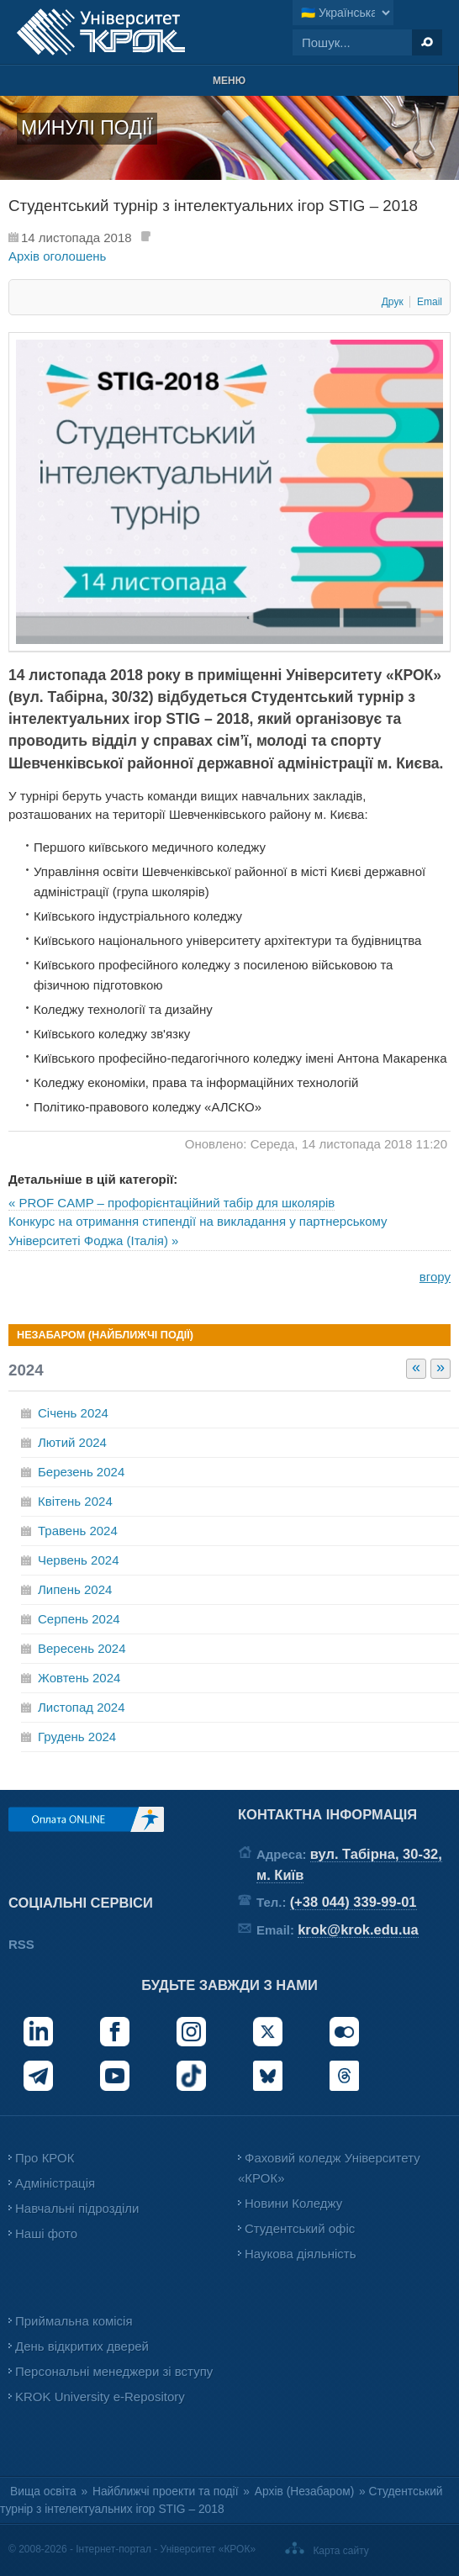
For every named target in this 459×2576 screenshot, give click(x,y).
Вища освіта (43, 2491)
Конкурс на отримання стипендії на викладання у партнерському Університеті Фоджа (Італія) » (198, 1231)
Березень (81, 1472)
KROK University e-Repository (100, 2396)
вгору (435, 1277)
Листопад (81, 1707)
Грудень (77, 1736)
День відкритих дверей (82, 2346)
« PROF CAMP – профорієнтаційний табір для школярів (171, 1203)
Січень (73, 1413)
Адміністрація (55, 2183)
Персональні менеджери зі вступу (114, 2371)
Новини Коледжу (293, 2203)
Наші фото (46, 2233)
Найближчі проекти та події (165, 2491)
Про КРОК (44, 2158)
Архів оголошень (57, 256)
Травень (78, 1530)
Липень (75, 1589)
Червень (78, 1560)
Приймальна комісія (74, 2321)
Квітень (75, 1501)
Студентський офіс (300, 2228)
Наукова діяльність (300, 2253)
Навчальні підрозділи (77, 2208)
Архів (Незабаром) (304, 2491)
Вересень (82, 1648)
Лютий (72, 1442)
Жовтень (79, 1678)
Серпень (79, 1619)
